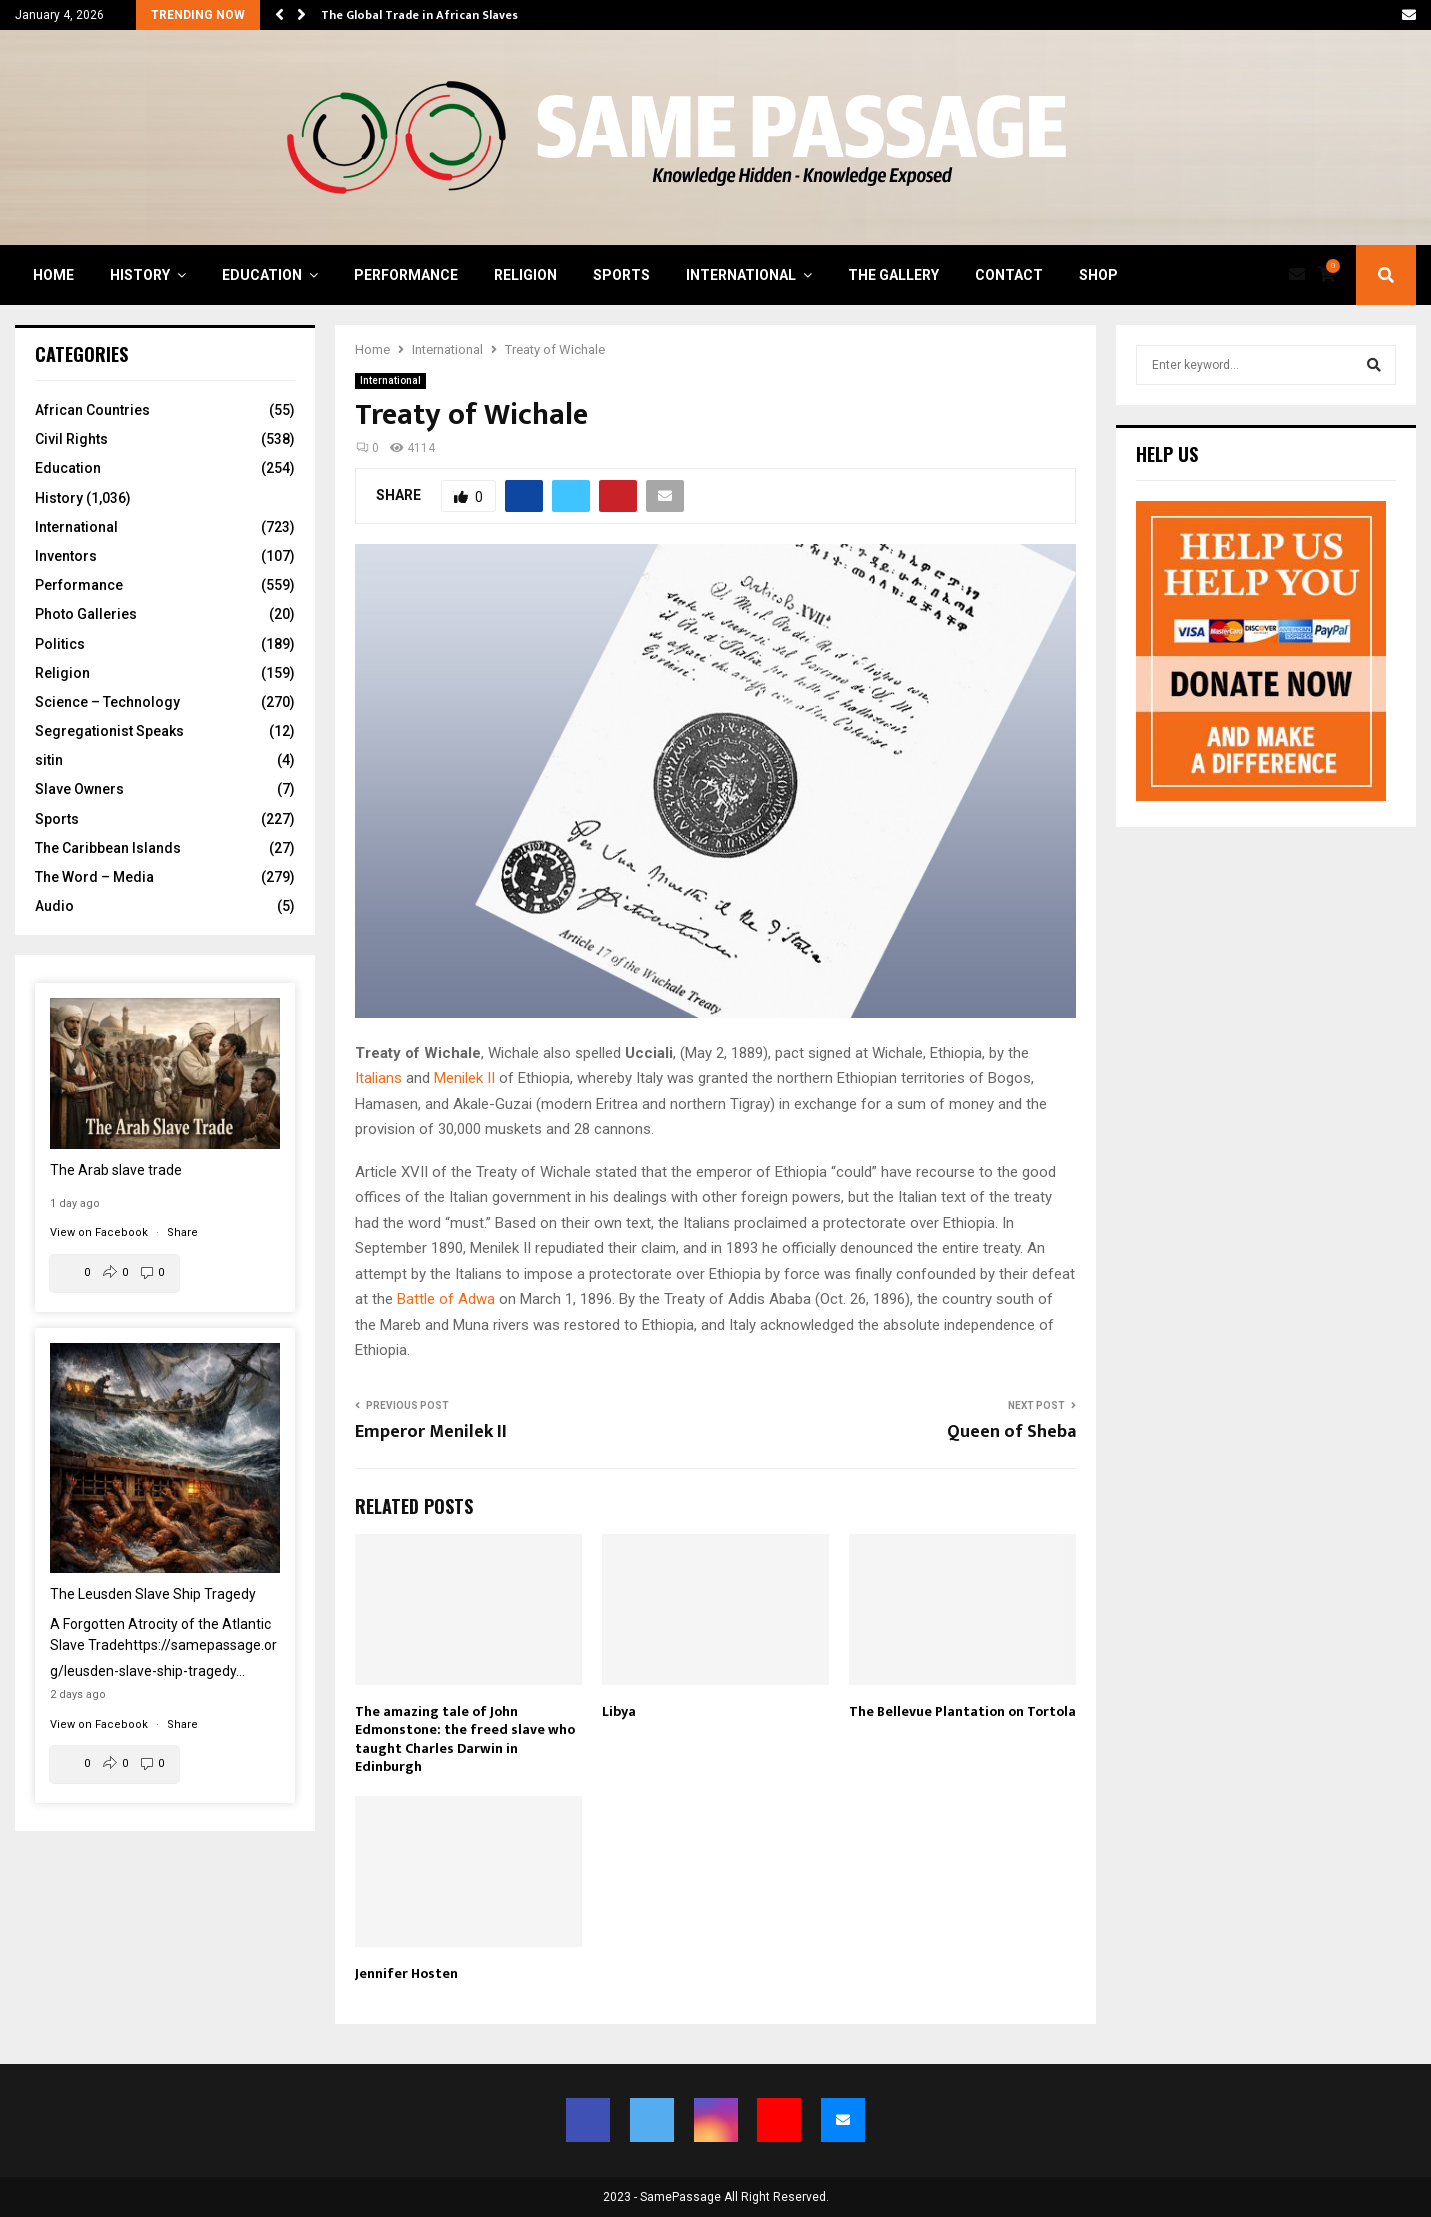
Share (182, 1232)
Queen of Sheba (1011, 1432)
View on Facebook (100, 1232)
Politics (60, 644)
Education (262, 275)
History (140, 275)
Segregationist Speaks (109, 731)
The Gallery (893, 275)
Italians (378, 1078)
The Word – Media (94, 877)
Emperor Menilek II (431, 1432)
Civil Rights (71, 439)
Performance (406, 275)
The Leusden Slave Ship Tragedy (153, 1594)
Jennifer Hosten (406, 1973)
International (741, 275)
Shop (1098, 275)
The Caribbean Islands (108, 848)
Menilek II (464, 1078)
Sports (621, 275)
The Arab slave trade (116, 1170)
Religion (525, 275)
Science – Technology (107, 702)
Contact (1009, 275)
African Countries (92, 410)
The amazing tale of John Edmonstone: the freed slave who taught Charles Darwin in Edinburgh (465, 1739)
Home (53, 275)
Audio (54, 906)
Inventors (66, 556)
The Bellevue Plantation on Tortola (962, 1711)
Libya (619, 1711)
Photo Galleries (86, 614)
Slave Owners (79, 789)
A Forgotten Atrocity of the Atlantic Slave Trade (163, 1647)
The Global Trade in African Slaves (419, 15)
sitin (49, 760)
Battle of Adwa (446, 1299)
